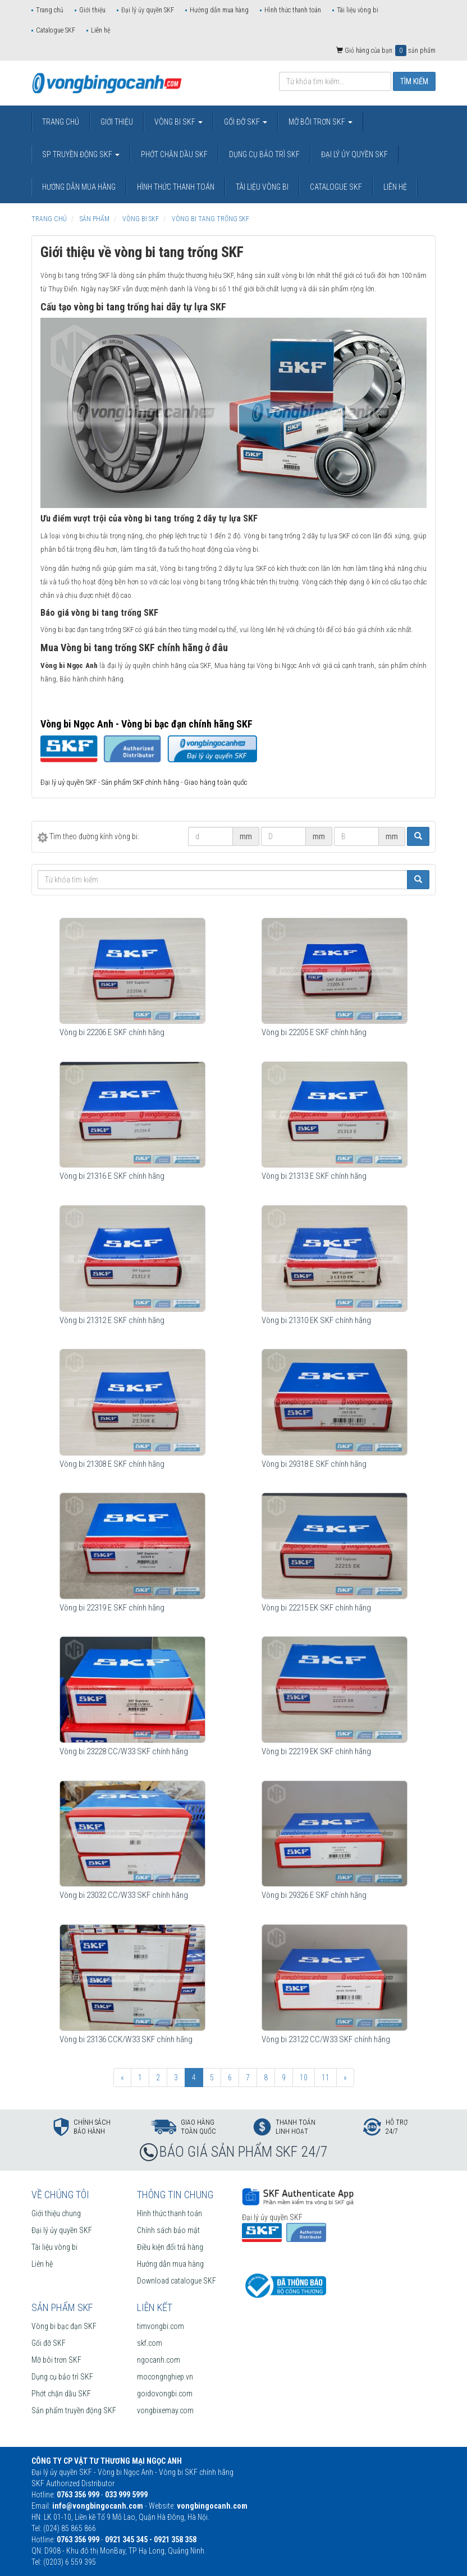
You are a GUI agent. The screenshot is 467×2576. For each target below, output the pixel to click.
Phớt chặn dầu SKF (61, 2393)
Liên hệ (100, 30)
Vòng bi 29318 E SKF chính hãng (314, 1464)
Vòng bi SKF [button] (178, 121)
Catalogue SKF (55, 30)
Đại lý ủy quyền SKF (147, 10)
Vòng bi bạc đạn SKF (64, 2326)
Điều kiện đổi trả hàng (170, 2247)
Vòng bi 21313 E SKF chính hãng (314, 1176)
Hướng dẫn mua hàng (219, 10)
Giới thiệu (92, 10)
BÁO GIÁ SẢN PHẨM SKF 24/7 (243, 2151)
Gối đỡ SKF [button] (245, 121)
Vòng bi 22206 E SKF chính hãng (111, 1032)
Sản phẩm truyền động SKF (73, 2410)
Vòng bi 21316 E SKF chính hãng (111, 1176)
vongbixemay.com (165, 2410)
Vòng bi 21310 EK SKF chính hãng (316, 1320)
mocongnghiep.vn (165, 2376)
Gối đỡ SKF (48, 2343)
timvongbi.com (160, 2326)
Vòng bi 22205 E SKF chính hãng (314, 1032)
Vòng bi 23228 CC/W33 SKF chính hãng (123, 1751)
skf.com (149, 2343)
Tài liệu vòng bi (357, 10)
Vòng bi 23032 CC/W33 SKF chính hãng (123, 1895)
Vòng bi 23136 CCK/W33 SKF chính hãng (126, 2039)
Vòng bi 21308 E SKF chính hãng (111, 1464)
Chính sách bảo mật (168, 2230)
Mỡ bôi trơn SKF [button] (320, 121)
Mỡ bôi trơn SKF (56, 2359)
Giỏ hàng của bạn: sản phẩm (386, 50)
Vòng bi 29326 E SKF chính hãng (314, 1895)
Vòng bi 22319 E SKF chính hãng (111, 1608)
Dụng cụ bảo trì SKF (62, 2376)
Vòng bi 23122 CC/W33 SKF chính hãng (326, 2039)
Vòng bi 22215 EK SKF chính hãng (316, 1608)
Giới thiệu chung (56, 2213)
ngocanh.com (158, 2359)
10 (304, 2077)
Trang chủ (49, 10)
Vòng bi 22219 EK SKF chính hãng (316, 1751)
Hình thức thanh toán (292, 10)
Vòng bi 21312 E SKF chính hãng (111, 1320)
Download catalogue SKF (176, 2280)
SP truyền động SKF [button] (81, 154)
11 (325, 2077)
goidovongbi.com (165, 2393)
